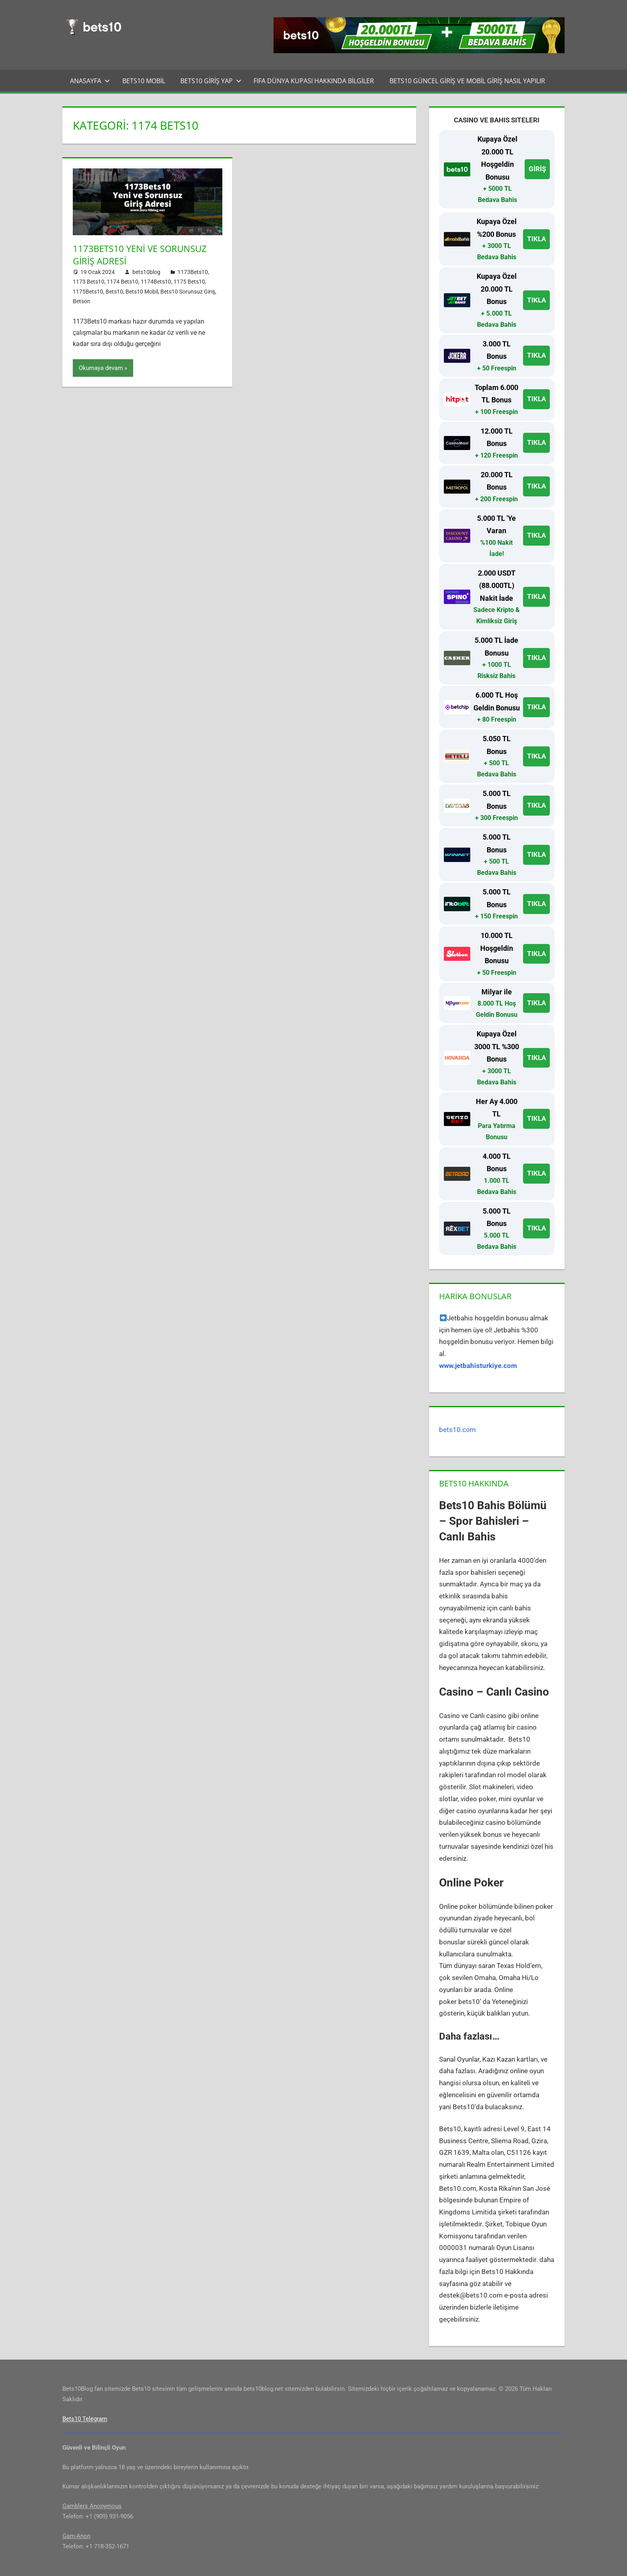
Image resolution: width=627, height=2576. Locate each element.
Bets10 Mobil (143, 80)
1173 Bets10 (88, 281)
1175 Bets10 (189, 281)
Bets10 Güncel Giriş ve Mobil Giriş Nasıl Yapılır (467, 80)
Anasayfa (90, 80)
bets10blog (146, 272)
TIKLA (536, 239)
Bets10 (114, 291)
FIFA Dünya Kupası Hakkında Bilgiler (314, 80)
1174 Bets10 (122, 281)
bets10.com (457, 1430)
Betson (81, 301)
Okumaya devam (101, 368)
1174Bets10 (156, 281)
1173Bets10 (193, 272)
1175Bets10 (88, 291)
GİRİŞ (537, 169)
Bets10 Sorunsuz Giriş (187, 291)
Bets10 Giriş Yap (211, 80)
